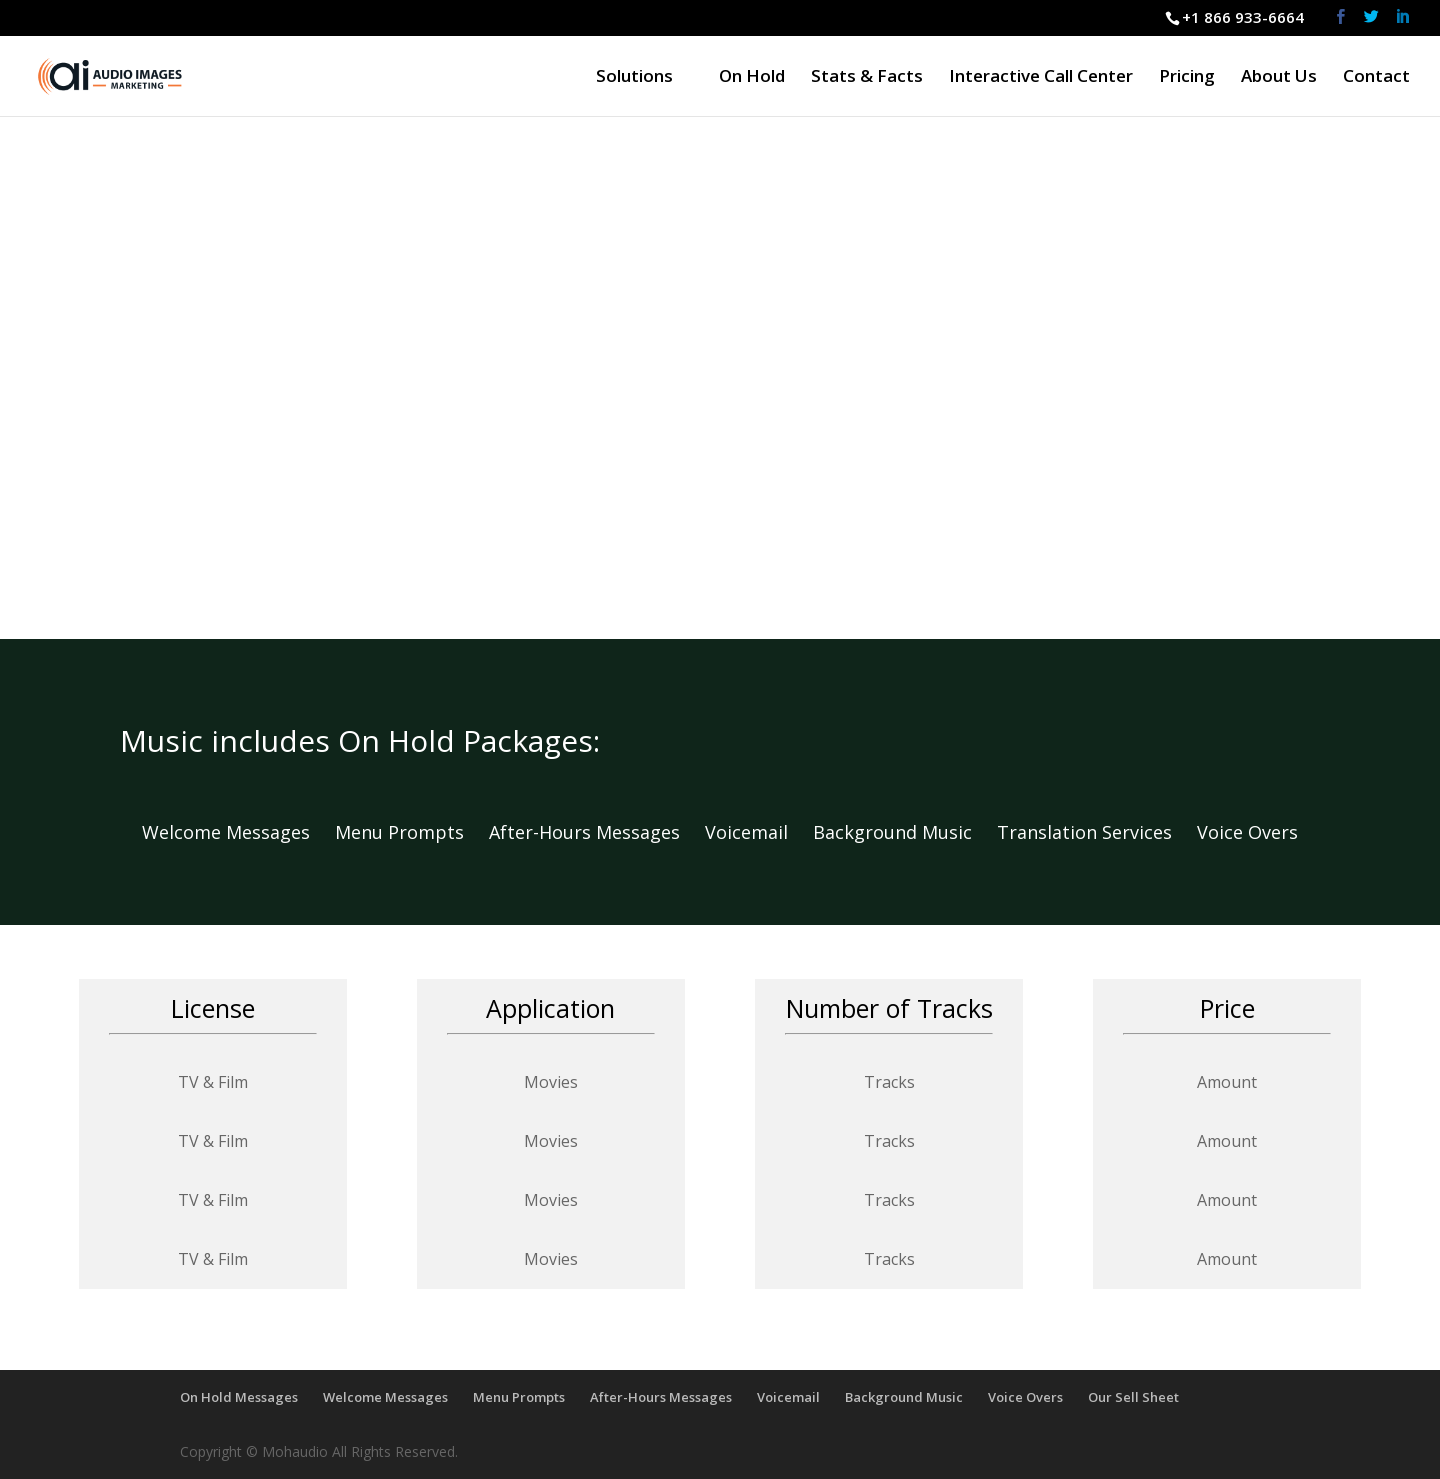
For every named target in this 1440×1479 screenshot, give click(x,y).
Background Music (905, 832)
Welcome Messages (238, 832)
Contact (1376, 78)
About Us (1279, 78)
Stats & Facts (867, 78)
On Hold (752, 78)
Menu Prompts (412, 832)
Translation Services (1097, 832)
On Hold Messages (239, 1397)
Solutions (634, 78)
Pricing (1187, 78)
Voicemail (759, 832)
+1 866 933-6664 (1243, 17)
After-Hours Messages (584, 832)
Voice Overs (1247, 832)
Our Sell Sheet (1133, 1397)
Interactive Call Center (1041, 78)
